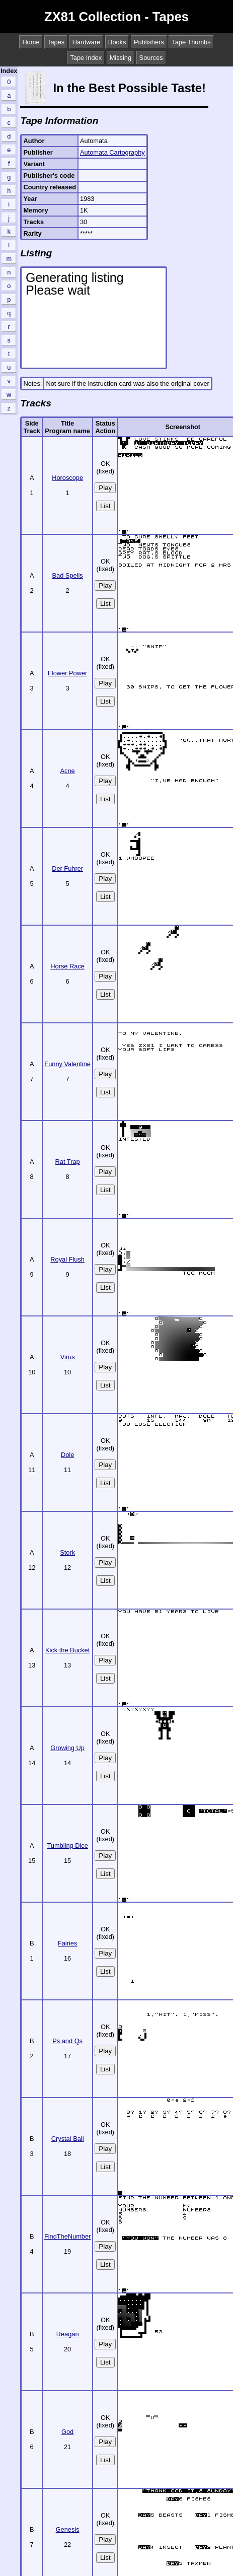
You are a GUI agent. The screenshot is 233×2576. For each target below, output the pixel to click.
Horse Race (67, 966)
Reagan (67, 2334)
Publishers (149, 42)
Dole (67, 1454)
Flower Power (67, 673)
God (67, 2431)
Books (117, 42)
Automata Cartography (112, 152)
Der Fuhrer (67, 868)
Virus (67, 1357)
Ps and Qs (67, 2041)
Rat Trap (67, 1161)
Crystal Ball (67, 2138)
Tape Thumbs (191, 42)
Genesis (68, 2529)
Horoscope (67, 477)
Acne (67, 771)
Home (30, 42)
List (105, 506)
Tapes (55, 42)
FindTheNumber (67, 2236)
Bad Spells (67, 575)
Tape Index (86, 57)
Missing (120, 57)
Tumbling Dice (67, 1845)
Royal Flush (67, 1259)
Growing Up (67, 1748)
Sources (151, 57)
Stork (67, 1552)
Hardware (86, 42)
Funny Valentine (67, 1064)
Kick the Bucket (67, 1650)
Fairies (67, 1943)
